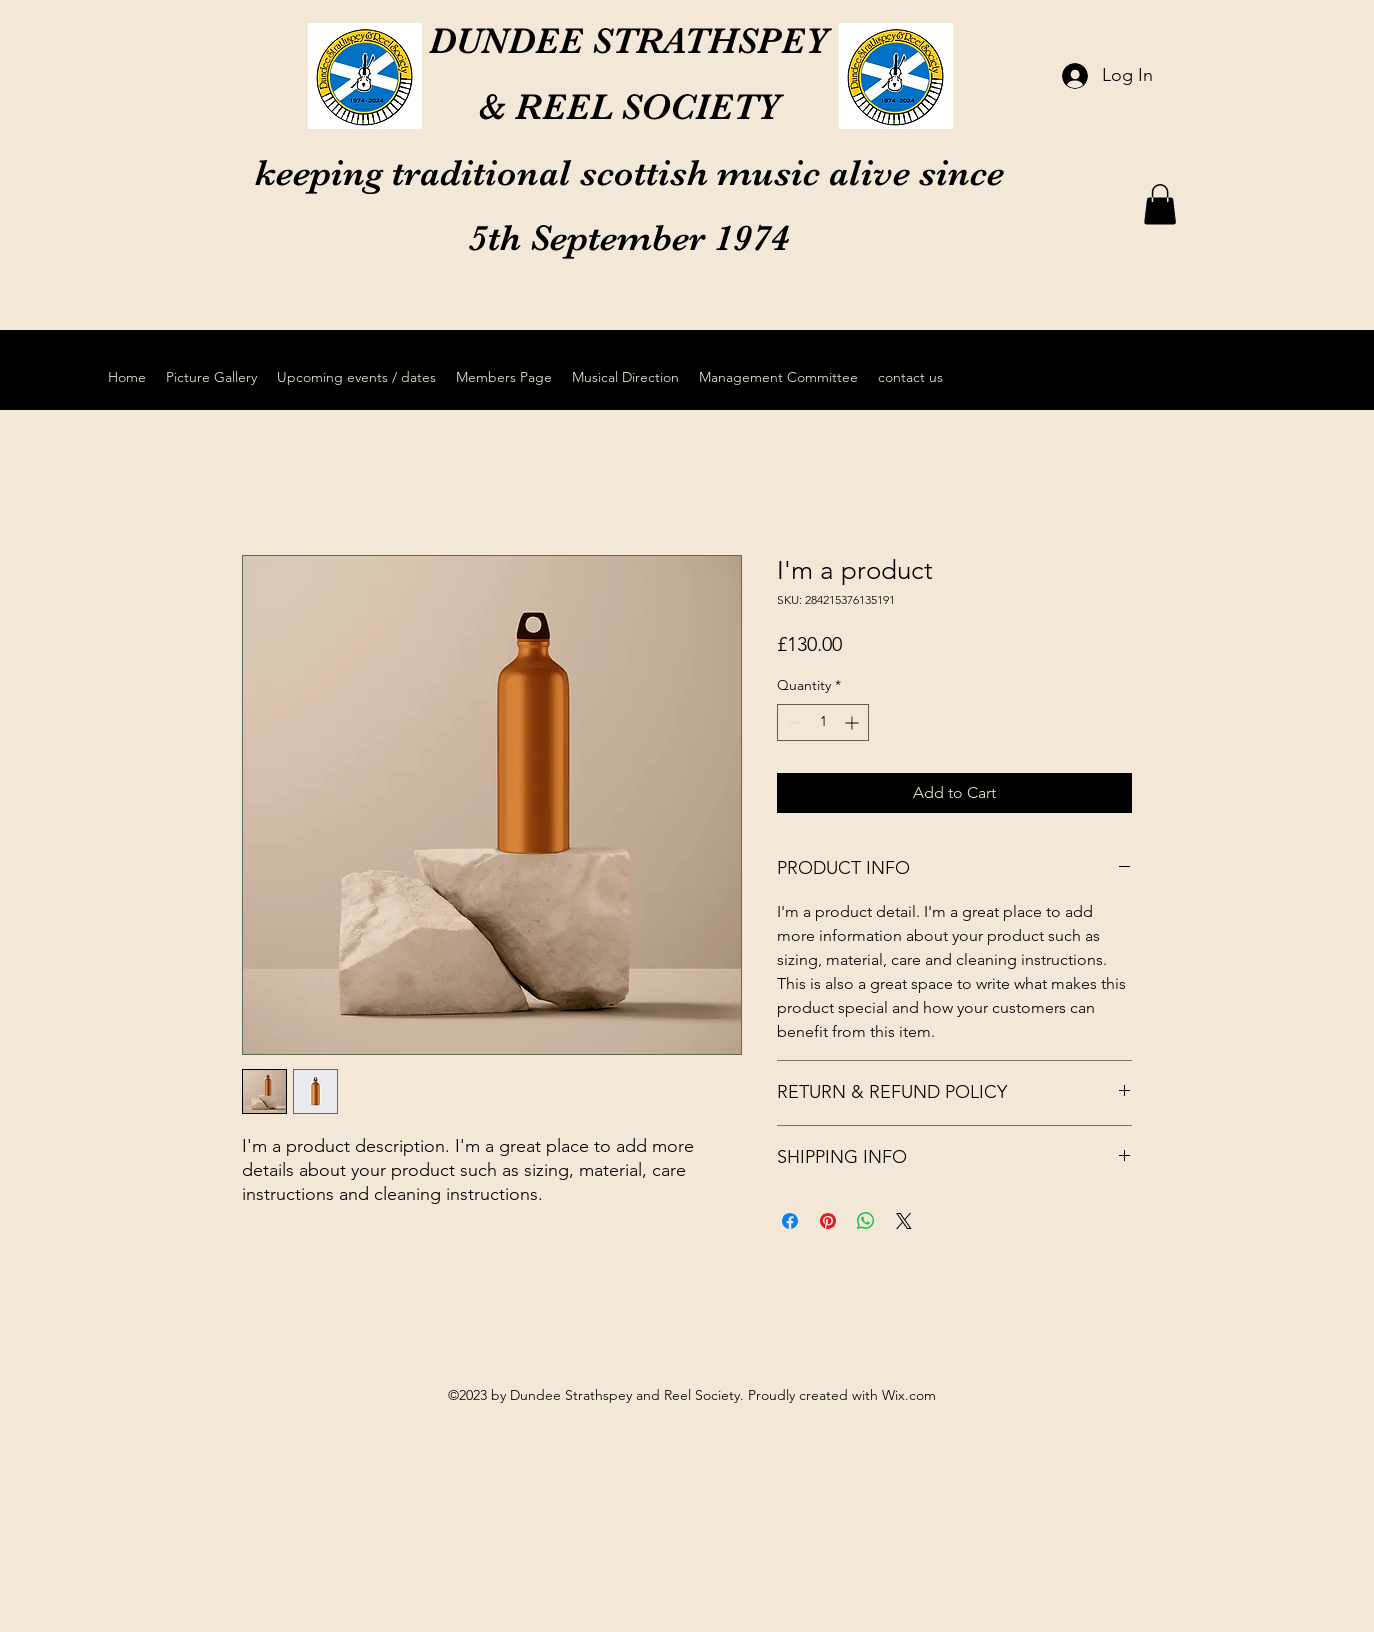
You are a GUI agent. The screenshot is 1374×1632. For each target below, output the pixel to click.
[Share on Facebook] (790, 1221)
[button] (1160, 204)
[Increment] (853, 722)
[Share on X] (904, 1221)
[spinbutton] (823, 722)
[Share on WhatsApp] (866, 1221)
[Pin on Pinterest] (828, 1221)
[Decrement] (792, 722)
